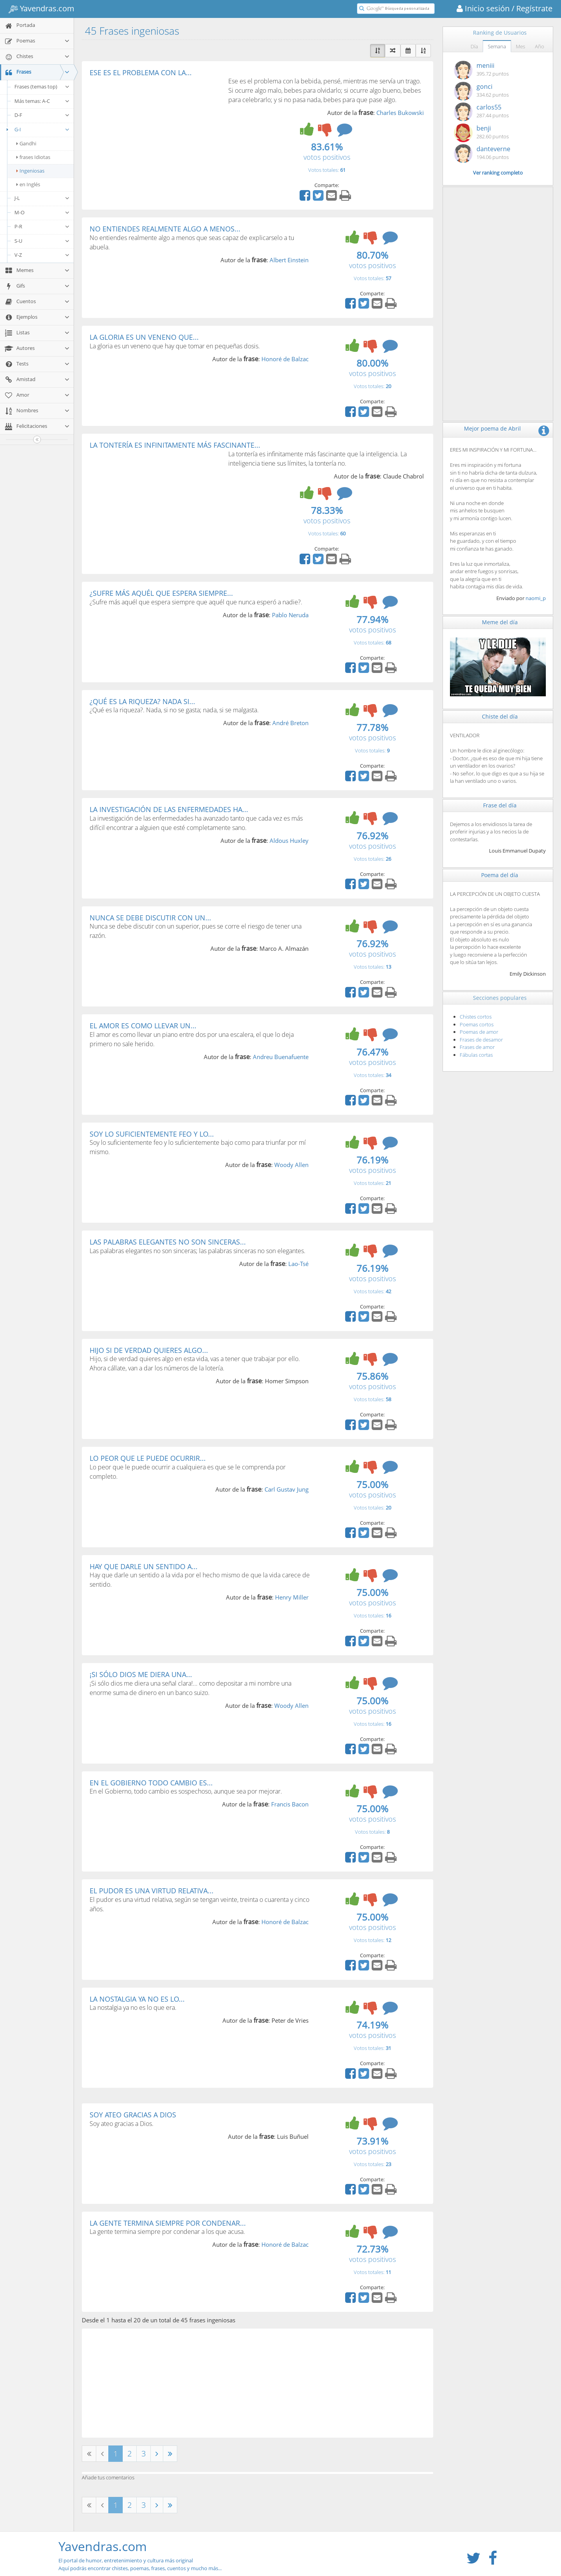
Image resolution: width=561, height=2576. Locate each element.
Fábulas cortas (476, 1054)
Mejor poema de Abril (492, 428)
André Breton (290, 723)
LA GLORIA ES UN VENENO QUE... (144, 337)
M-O (42, 212)
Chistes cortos (476, 1016)
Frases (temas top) (42, 86)
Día (474, 46)
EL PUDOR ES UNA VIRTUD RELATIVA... (151, 1890)
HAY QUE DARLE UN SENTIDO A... (144, 1566)
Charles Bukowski (400, 113)
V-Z (42, 254)
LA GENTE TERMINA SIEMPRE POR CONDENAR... (168, 2223)
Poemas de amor (479, 1031)
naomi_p (536, 598)
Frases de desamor (481, 1039)
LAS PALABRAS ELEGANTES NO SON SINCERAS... (168, 1242)
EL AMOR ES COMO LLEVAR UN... (143, 1025)
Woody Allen (291, 1165)
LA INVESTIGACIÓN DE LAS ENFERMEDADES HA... (169, 809)
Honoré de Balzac (285, 359)
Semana (497, 46)
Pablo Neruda (290, 615)
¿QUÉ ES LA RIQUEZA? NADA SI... (142, 701)
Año (539, 46)
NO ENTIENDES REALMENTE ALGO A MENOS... (165, 228)
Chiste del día (500, 716)
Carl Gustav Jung (287, 1489)
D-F (42, 114)
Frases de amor (477, 1047)
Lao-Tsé (298, 1264)
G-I (37, 129)
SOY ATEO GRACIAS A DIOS (133, 2114)
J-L (42, 197)
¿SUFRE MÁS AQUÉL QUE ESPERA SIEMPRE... (161, 593)
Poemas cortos (477, 1024)
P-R (42, 226)
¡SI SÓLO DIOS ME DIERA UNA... (141, 1674)
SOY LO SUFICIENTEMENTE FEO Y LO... (152, 1134)
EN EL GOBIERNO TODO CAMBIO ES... (151, 1782)
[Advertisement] (155, 134)
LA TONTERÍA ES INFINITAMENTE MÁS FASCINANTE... (175, 445)
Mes (520, 46)
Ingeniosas (30, 170)
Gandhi (26, 143)
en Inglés (28, 184)
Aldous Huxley (289, 840)
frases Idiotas (33, 157)
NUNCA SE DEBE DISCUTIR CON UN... (150, 917)
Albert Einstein (289, 260)
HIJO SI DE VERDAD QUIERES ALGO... (149, 1350)
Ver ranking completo (498, 172)
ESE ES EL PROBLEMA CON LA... (141, 72)
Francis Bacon (290, 1804)
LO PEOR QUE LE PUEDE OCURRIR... (148, 1458)
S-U (42, 240)
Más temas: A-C (42, 100)
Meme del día (500, 622)
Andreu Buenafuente (281, 1057)
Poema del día (499, 875)
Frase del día (500, 805)
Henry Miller (292, 1597)
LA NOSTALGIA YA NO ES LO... (137, 1999)
